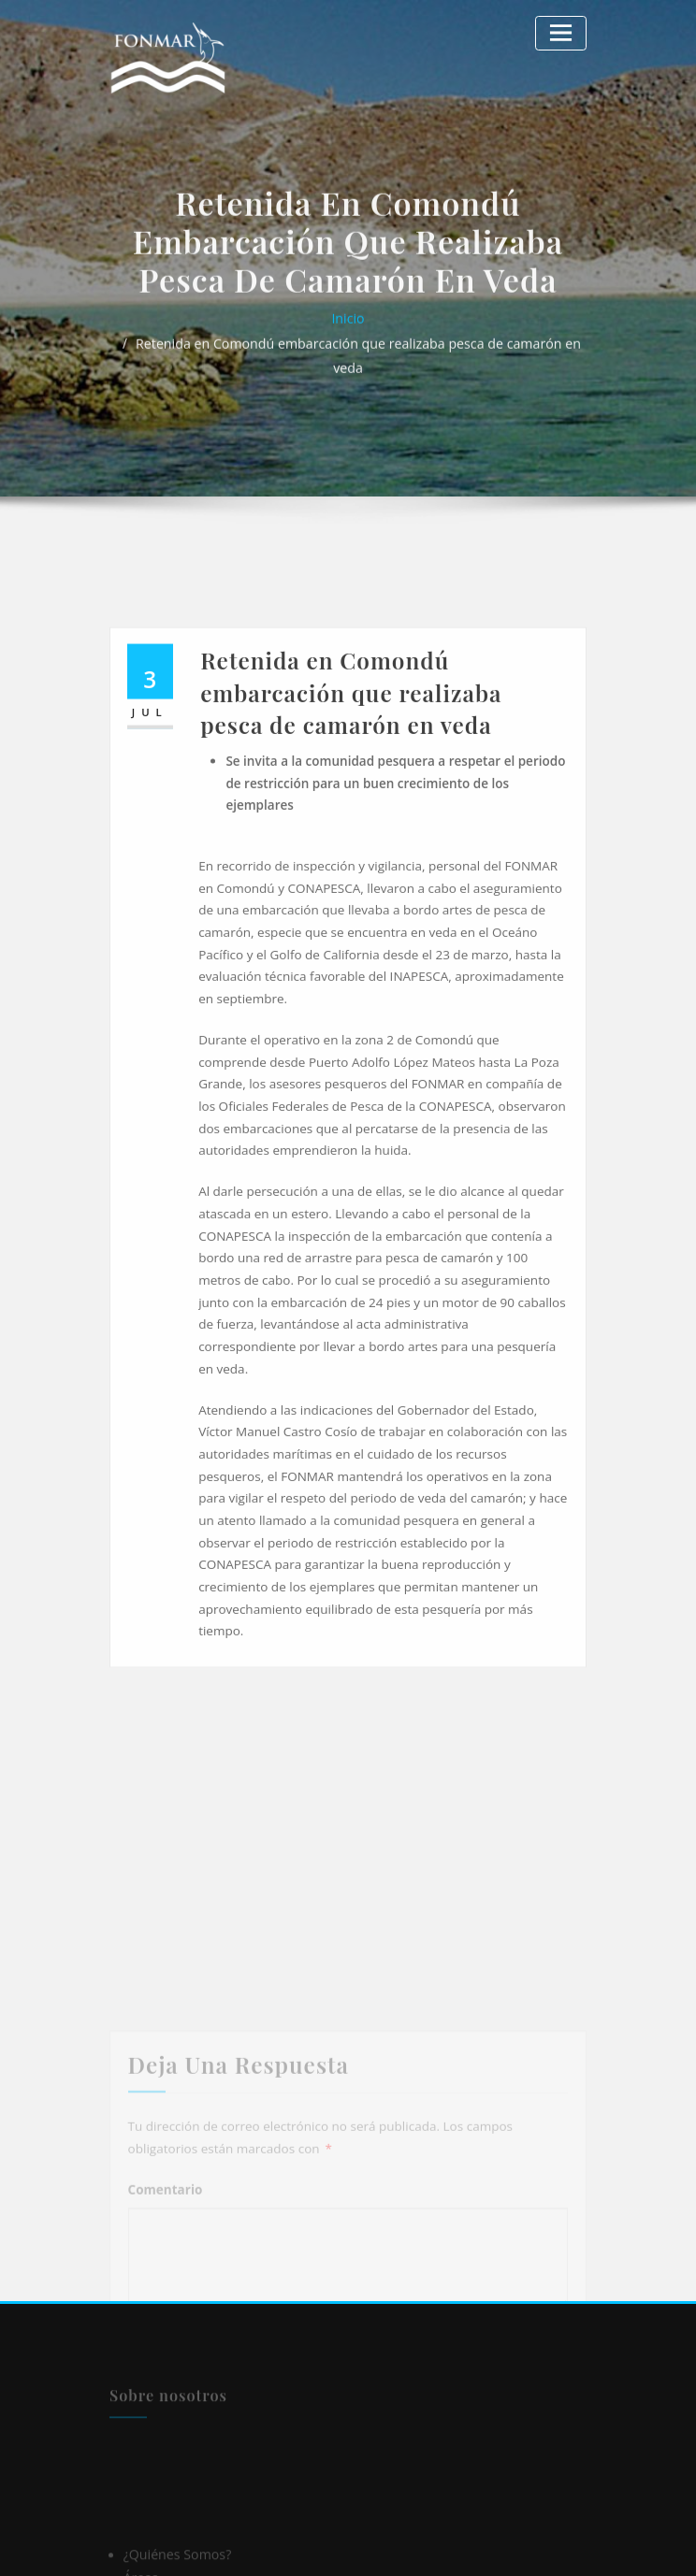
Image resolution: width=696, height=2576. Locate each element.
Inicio (348, 346)
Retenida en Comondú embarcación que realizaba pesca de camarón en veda (357, 370)
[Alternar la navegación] (564, 30)
